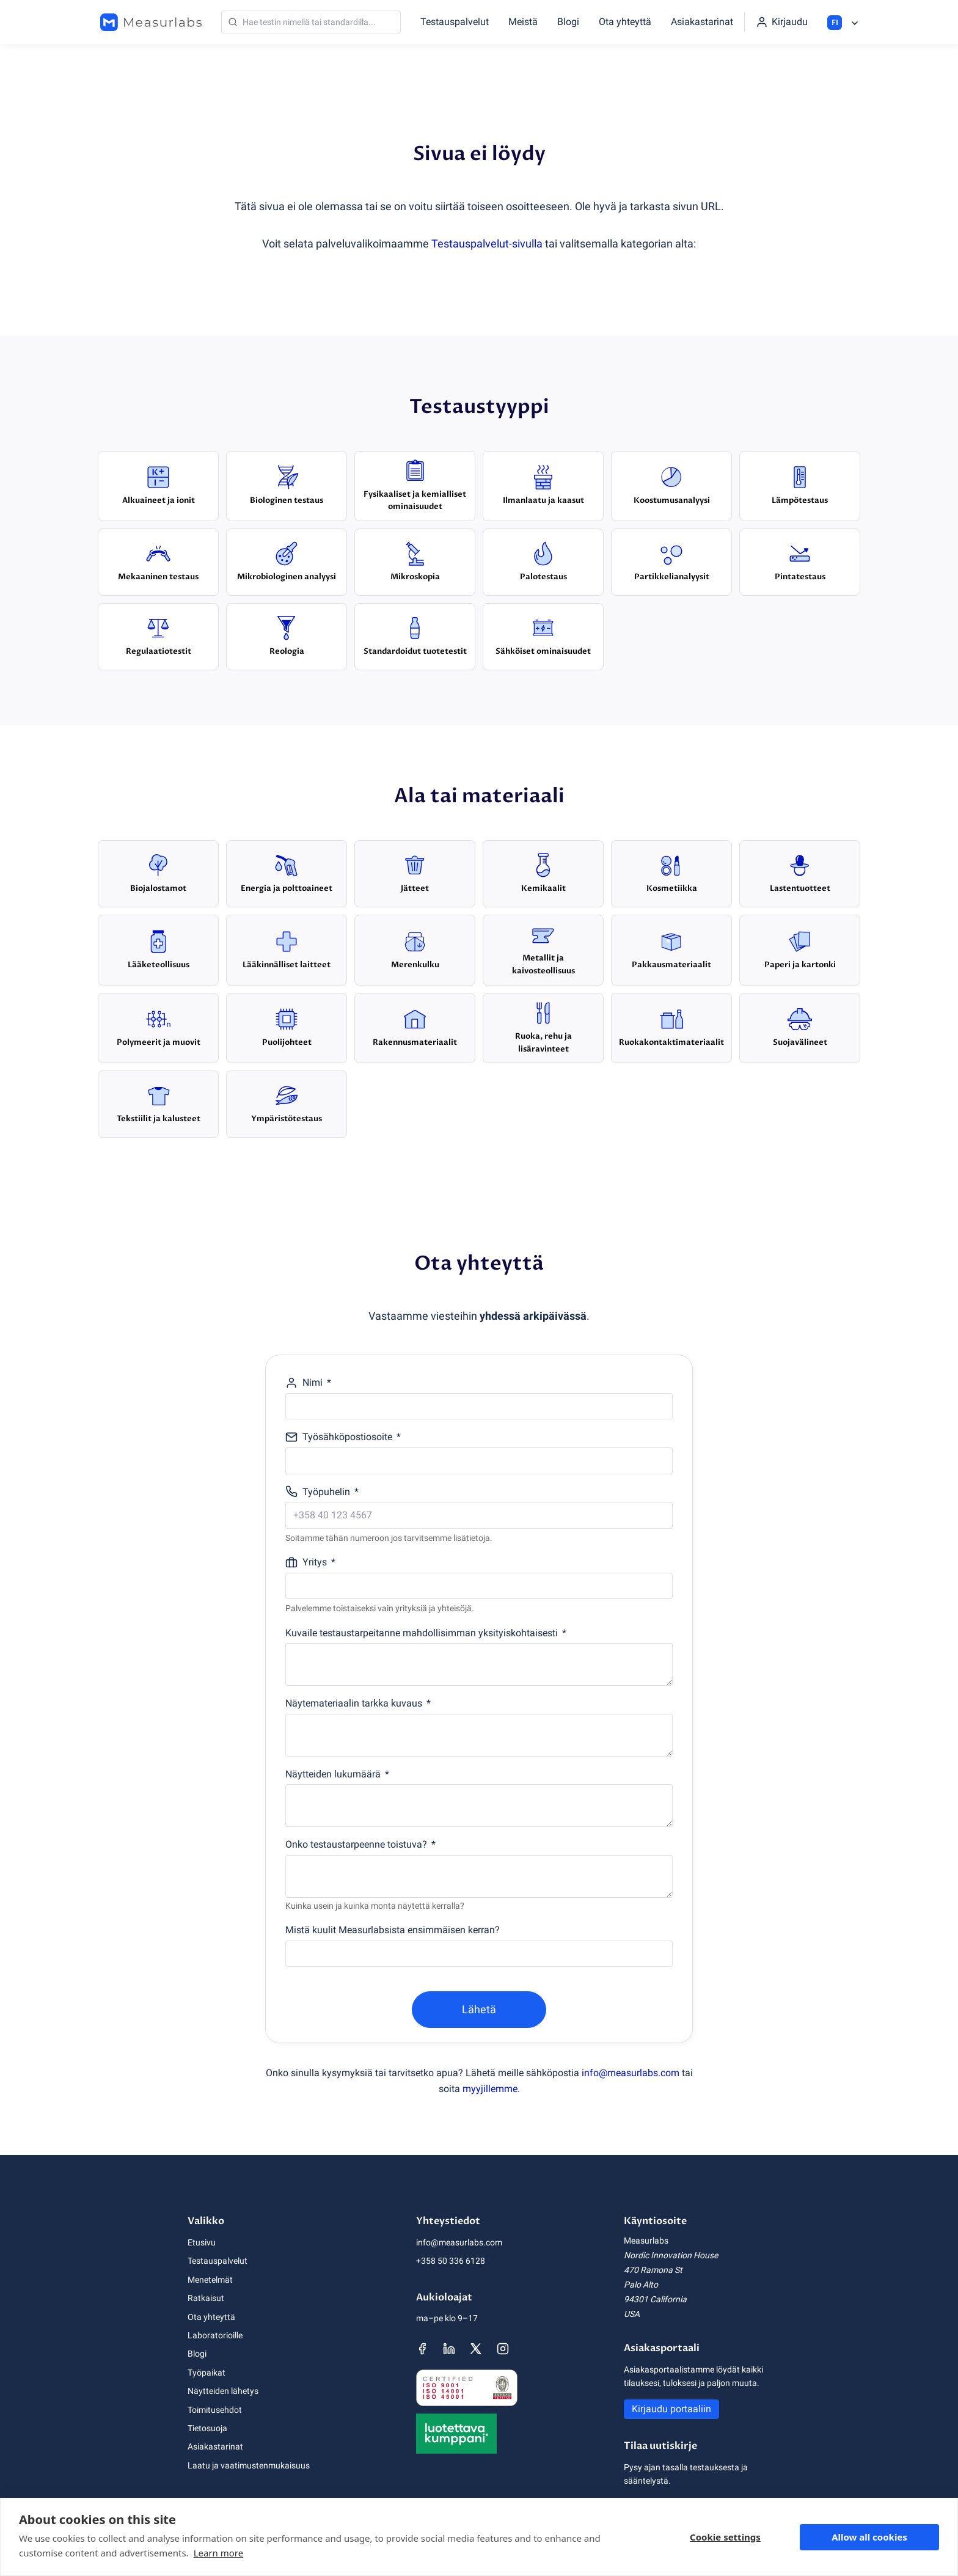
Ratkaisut (206, 2298)
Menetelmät (210, 2280)
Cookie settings (725, 2537)
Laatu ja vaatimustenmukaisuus (249, 2465)
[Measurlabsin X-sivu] (476, 2349)
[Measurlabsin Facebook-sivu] (422, 2349)
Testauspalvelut (454, 21)
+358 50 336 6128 (450, 2261)
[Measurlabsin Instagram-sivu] (503, 2349)
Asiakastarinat (702, 21)
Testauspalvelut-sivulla (487, 243)
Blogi (568, 21)
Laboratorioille (215, 2335)
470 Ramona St (653, 2270)
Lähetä (479, 2009)
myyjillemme (490, 2089)
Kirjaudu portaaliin (671, 2409)
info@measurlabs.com (630, 2073)
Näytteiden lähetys (223, 2391)
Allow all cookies (869, 2537)
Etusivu (202, 2242)
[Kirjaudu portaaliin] (782, 22)
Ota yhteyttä (625, 21)
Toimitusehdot (215, 2410)
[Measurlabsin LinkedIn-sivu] (449, 2349)
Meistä (523, 21)
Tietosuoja (207, 2428)
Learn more (219, 2553)
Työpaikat (206, 2372)
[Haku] (311, 22)
